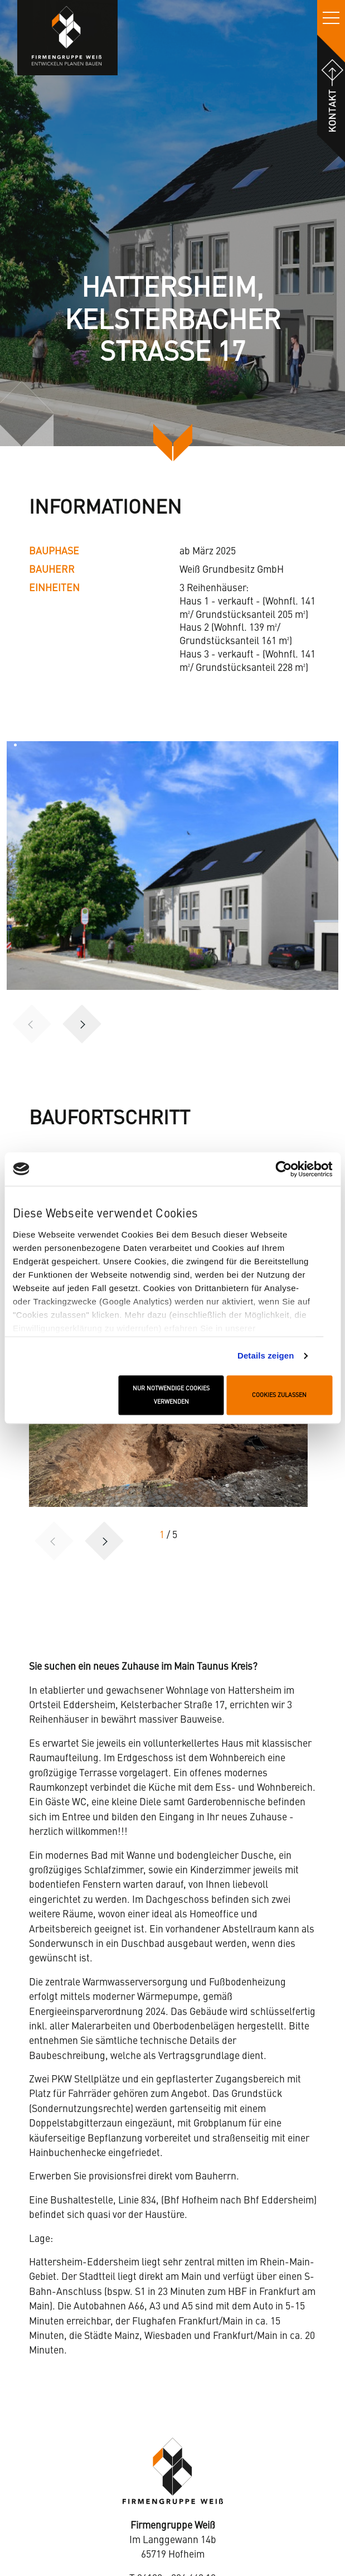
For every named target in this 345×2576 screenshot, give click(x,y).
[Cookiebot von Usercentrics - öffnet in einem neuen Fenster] (283, 1169)
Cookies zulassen (279, 1395)
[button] (81, 1023)
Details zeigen (265, 1355)
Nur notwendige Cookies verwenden (171, 1395)
